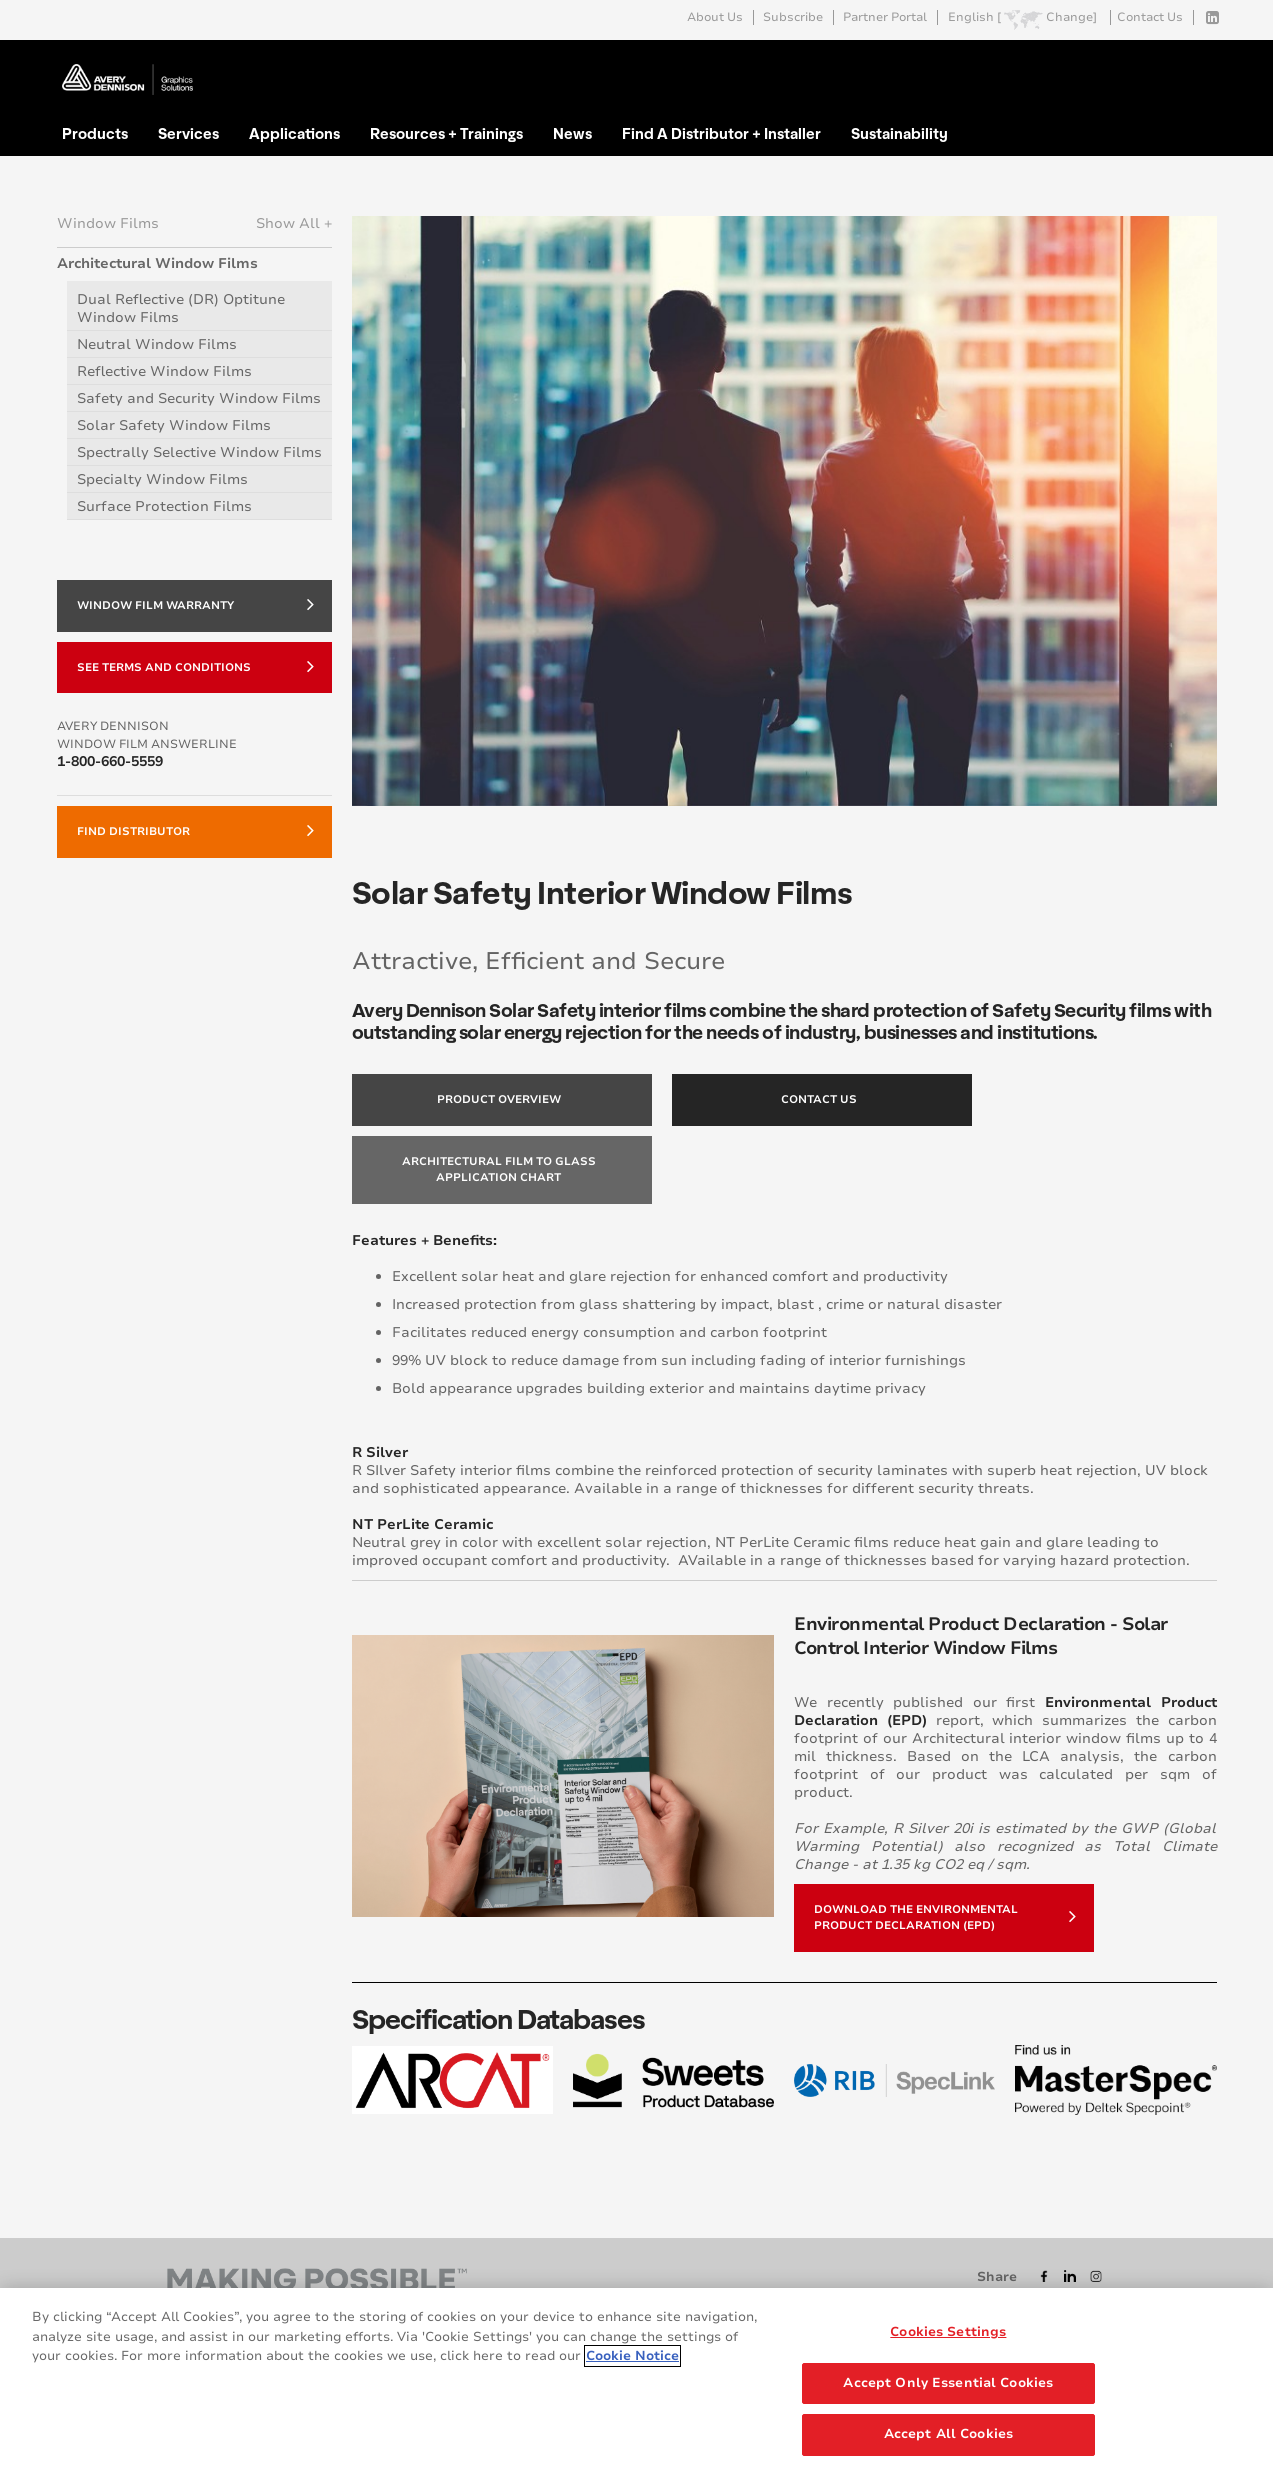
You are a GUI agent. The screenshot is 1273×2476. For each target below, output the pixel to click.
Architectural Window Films (157, 263)
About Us (715, 17)
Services (188, 133)
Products (95, 133)
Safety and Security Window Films (199, 398)
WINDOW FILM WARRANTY (195, 604)
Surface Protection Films (164, 506)
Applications (294, 133)
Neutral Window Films (157, 344)
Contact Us (1150, 17)
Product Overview (499, 1099)
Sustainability (899, 133)
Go (1200, 63)
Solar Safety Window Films (174, 425)
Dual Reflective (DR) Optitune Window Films (181, 308)
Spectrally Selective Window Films (199, 452)
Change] (1071, 17)
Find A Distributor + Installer (721, 133)
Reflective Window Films (164, 371)
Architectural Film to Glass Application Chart (499, 1169)
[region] (636, 2382)
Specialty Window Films (162, 479)
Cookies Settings (948, 2332)
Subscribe (793, 17)
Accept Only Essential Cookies (948, 2383)
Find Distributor (195, 830)
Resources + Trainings (446, 133)
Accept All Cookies (948, 2434)
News (572, 133)
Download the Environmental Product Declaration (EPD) (945, 1917)
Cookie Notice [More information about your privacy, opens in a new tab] (632, 2356)
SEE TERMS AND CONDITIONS (195, 666)
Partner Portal (885, 17)
